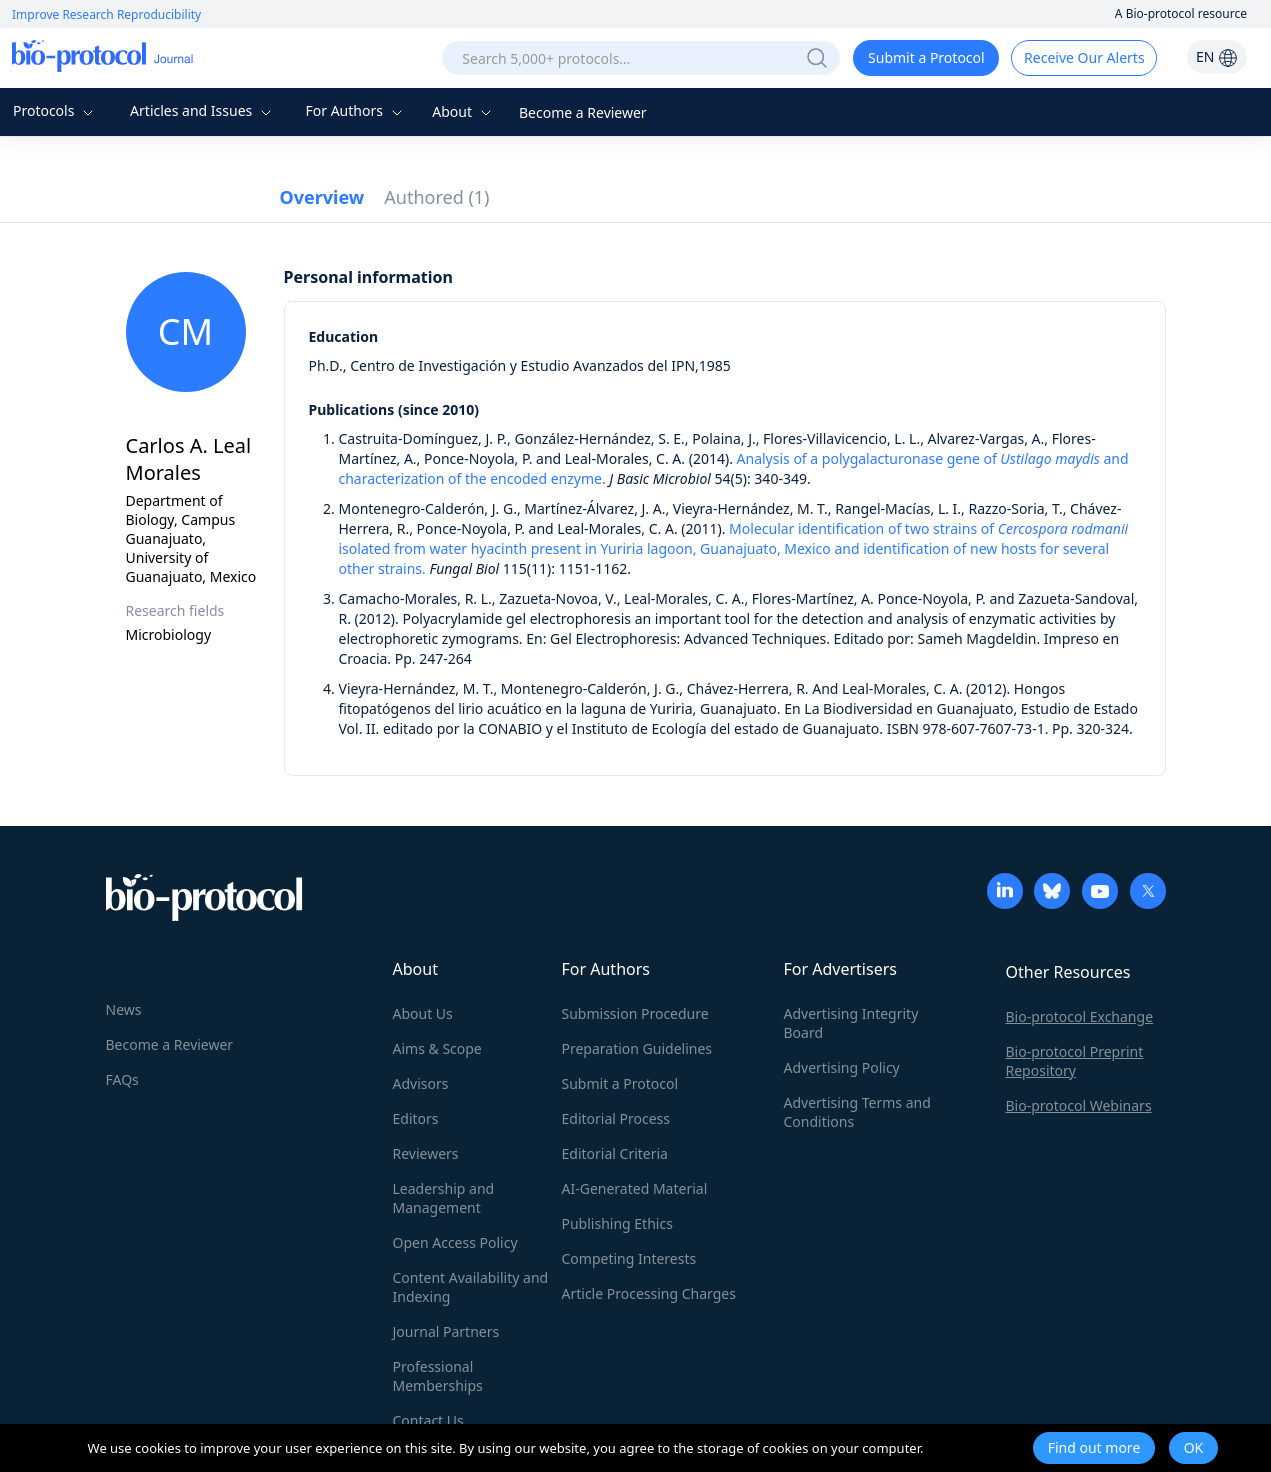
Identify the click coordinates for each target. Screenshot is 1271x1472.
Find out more (1094, 1447)
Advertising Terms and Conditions (857, 1112)
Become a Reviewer (583, 112)
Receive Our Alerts (1084, 57)
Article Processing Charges (649, 1293)
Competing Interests (629, 1258)
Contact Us (428, 1420)
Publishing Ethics (617, 1223)
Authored (436, 197)
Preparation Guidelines (637, 1048)
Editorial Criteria (615, 1153)
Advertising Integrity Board (851, 1023)
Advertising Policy (842, 1067)
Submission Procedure (635, 1013)
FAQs (122, 1079)
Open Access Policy (455, 1242)
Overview (322, 197)
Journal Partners (446, 1331)
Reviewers (426, 1153)
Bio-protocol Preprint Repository (1075, 1061)
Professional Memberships (438, 1376)
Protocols (55, 110)
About (463, 111)
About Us (423, 1013)
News (124, 1009)
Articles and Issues (203, 110)
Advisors (421, 1083)
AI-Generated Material (635, 1188)
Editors (416, 1118)
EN (1217, 56)
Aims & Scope (437, 1048)
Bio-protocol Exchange (1080, 1016)
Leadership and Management (444, 1198)
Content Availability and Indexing (471, 1287)
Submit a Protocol (926, 57)
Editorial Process (616, 1118)
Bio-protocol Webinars (1079, 1105)
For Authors (355, 110)
